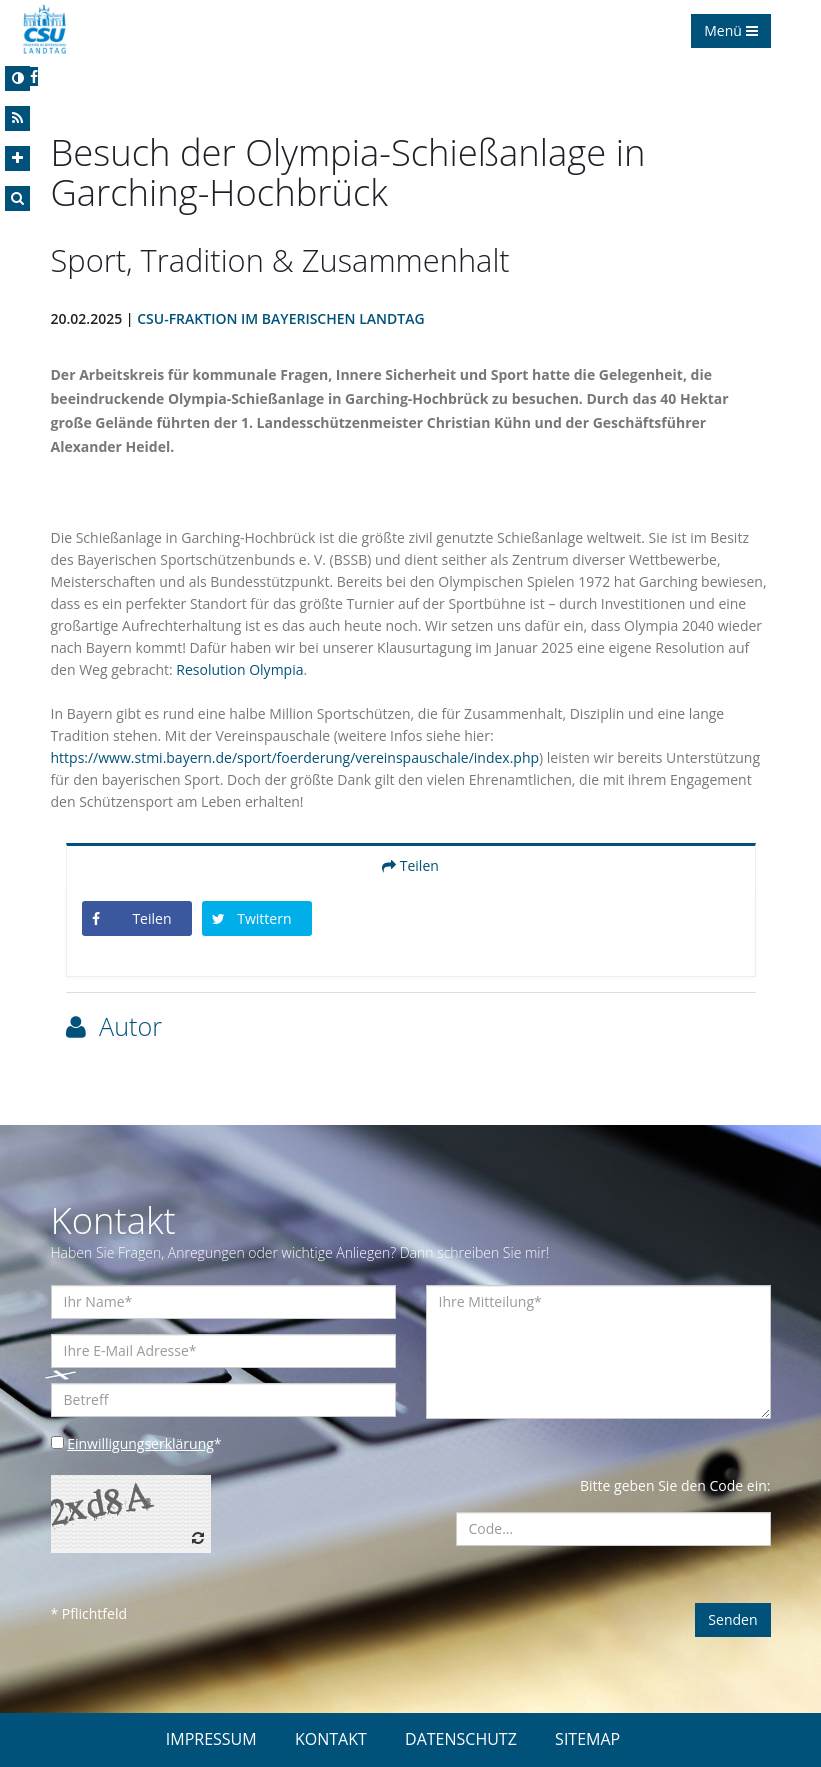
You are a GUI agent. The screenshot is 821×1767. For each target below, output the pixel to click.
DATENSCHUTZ (461, 1739)
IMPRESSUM (211, 1739)
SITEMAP (587, 1739)
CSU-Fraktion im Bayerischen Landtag (280, 318)
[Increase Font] (17, 158)
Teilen (410, 865)
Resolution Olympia (239, 669)
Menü (730, 30)
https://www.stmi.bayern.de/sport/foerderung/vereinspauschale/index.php (295, 757)
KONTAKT (331, 1739)
